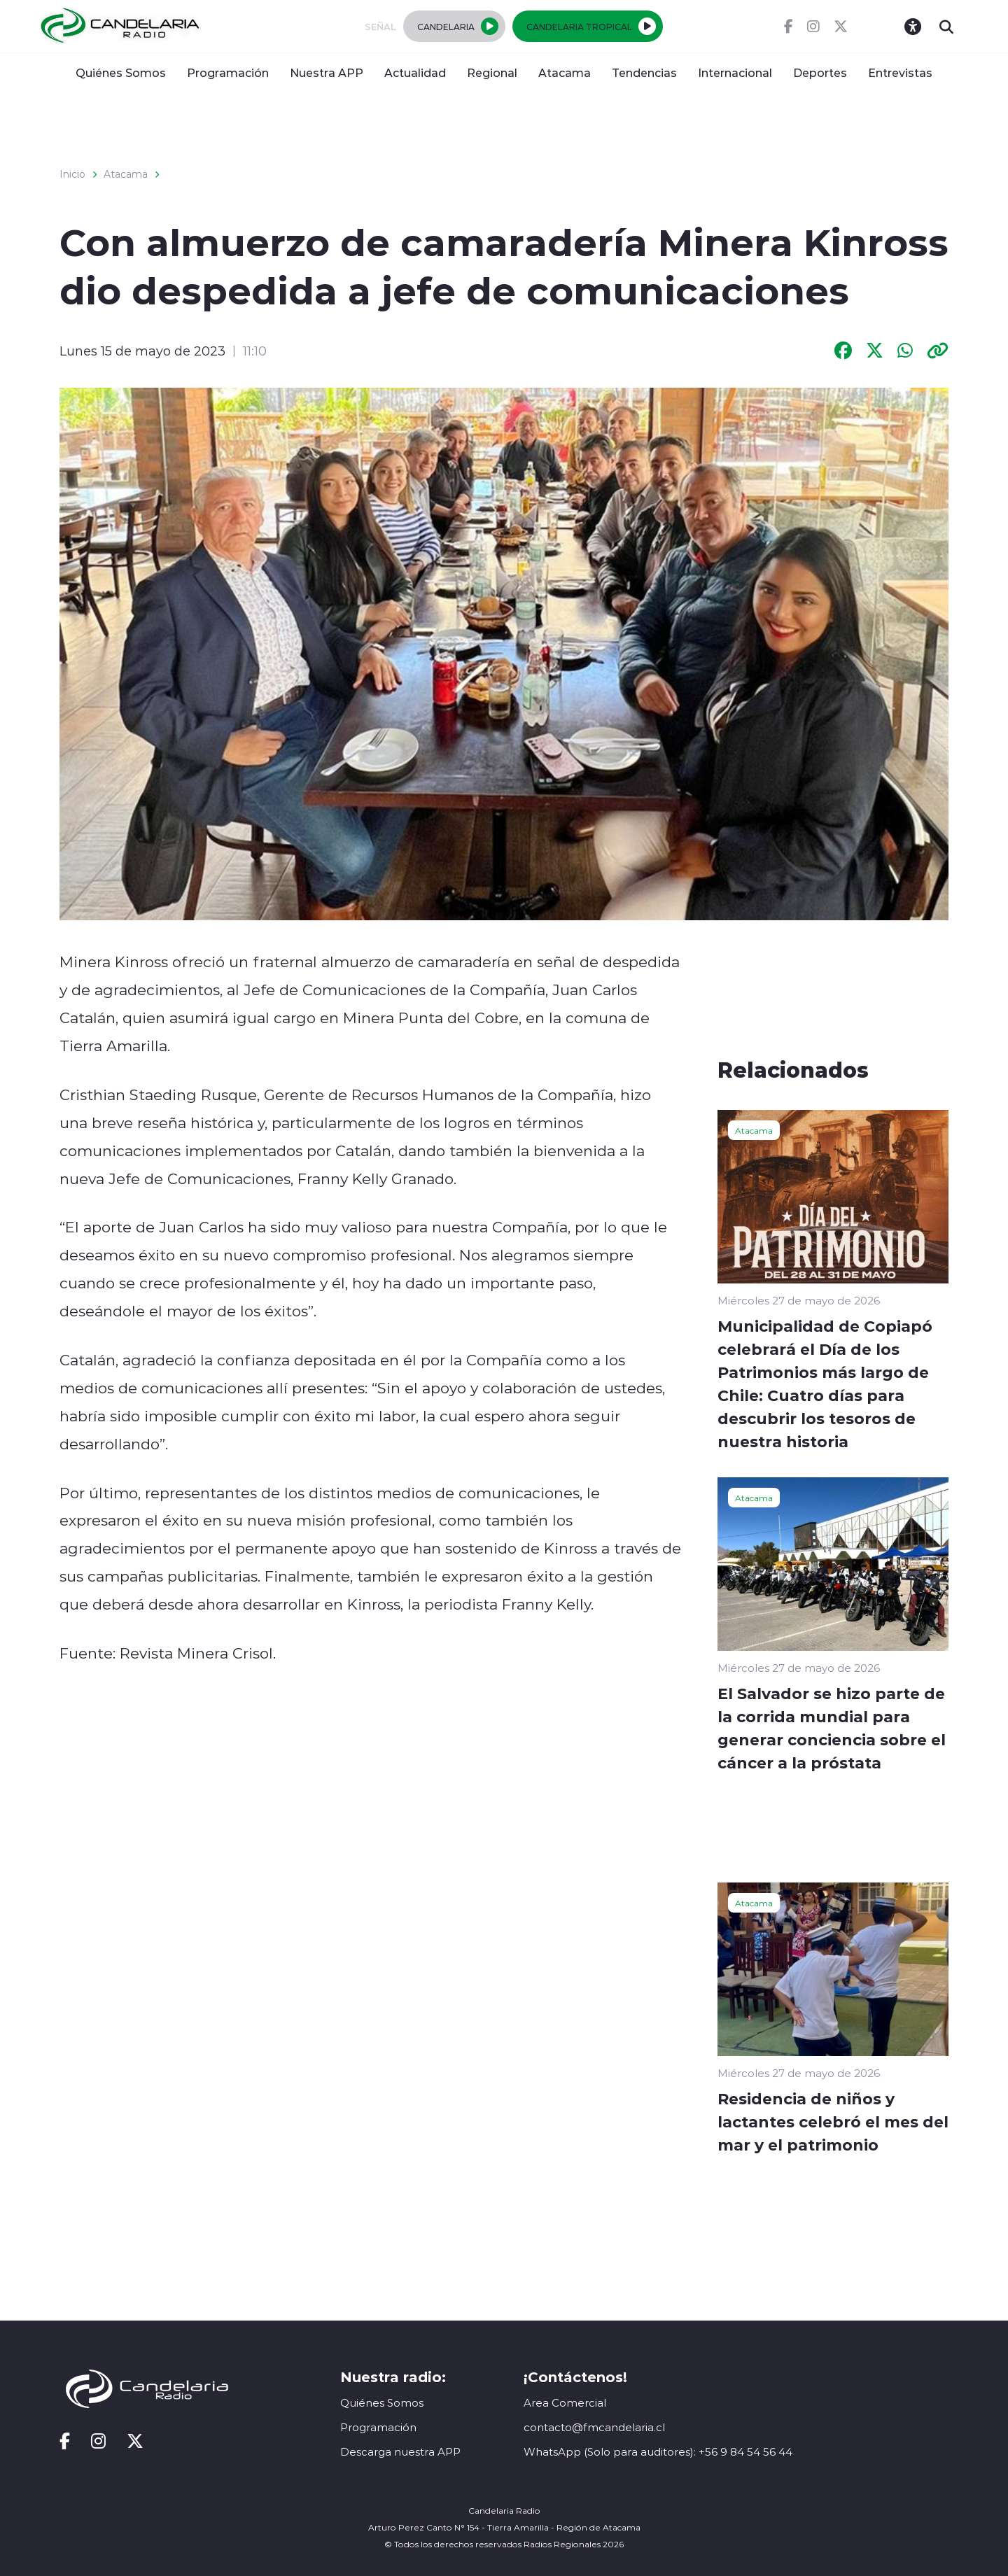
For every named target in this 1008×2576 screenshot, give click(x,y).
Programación (228, 72)
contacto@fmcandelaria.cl (594, 2427)
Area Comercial (565, 2403)
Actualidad (415, 72)
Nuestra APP (326, 72)
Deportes (820, 72)
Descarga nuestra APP (400, 2452)
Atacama (564, 72)
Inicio (72, 174)
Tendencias (644, 72)
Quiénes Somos (121, 72)
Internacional (735, 72)
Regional (492, 72)
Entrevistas (900, 72)
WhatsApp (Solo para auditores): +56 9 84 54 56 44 (658, 2452)
